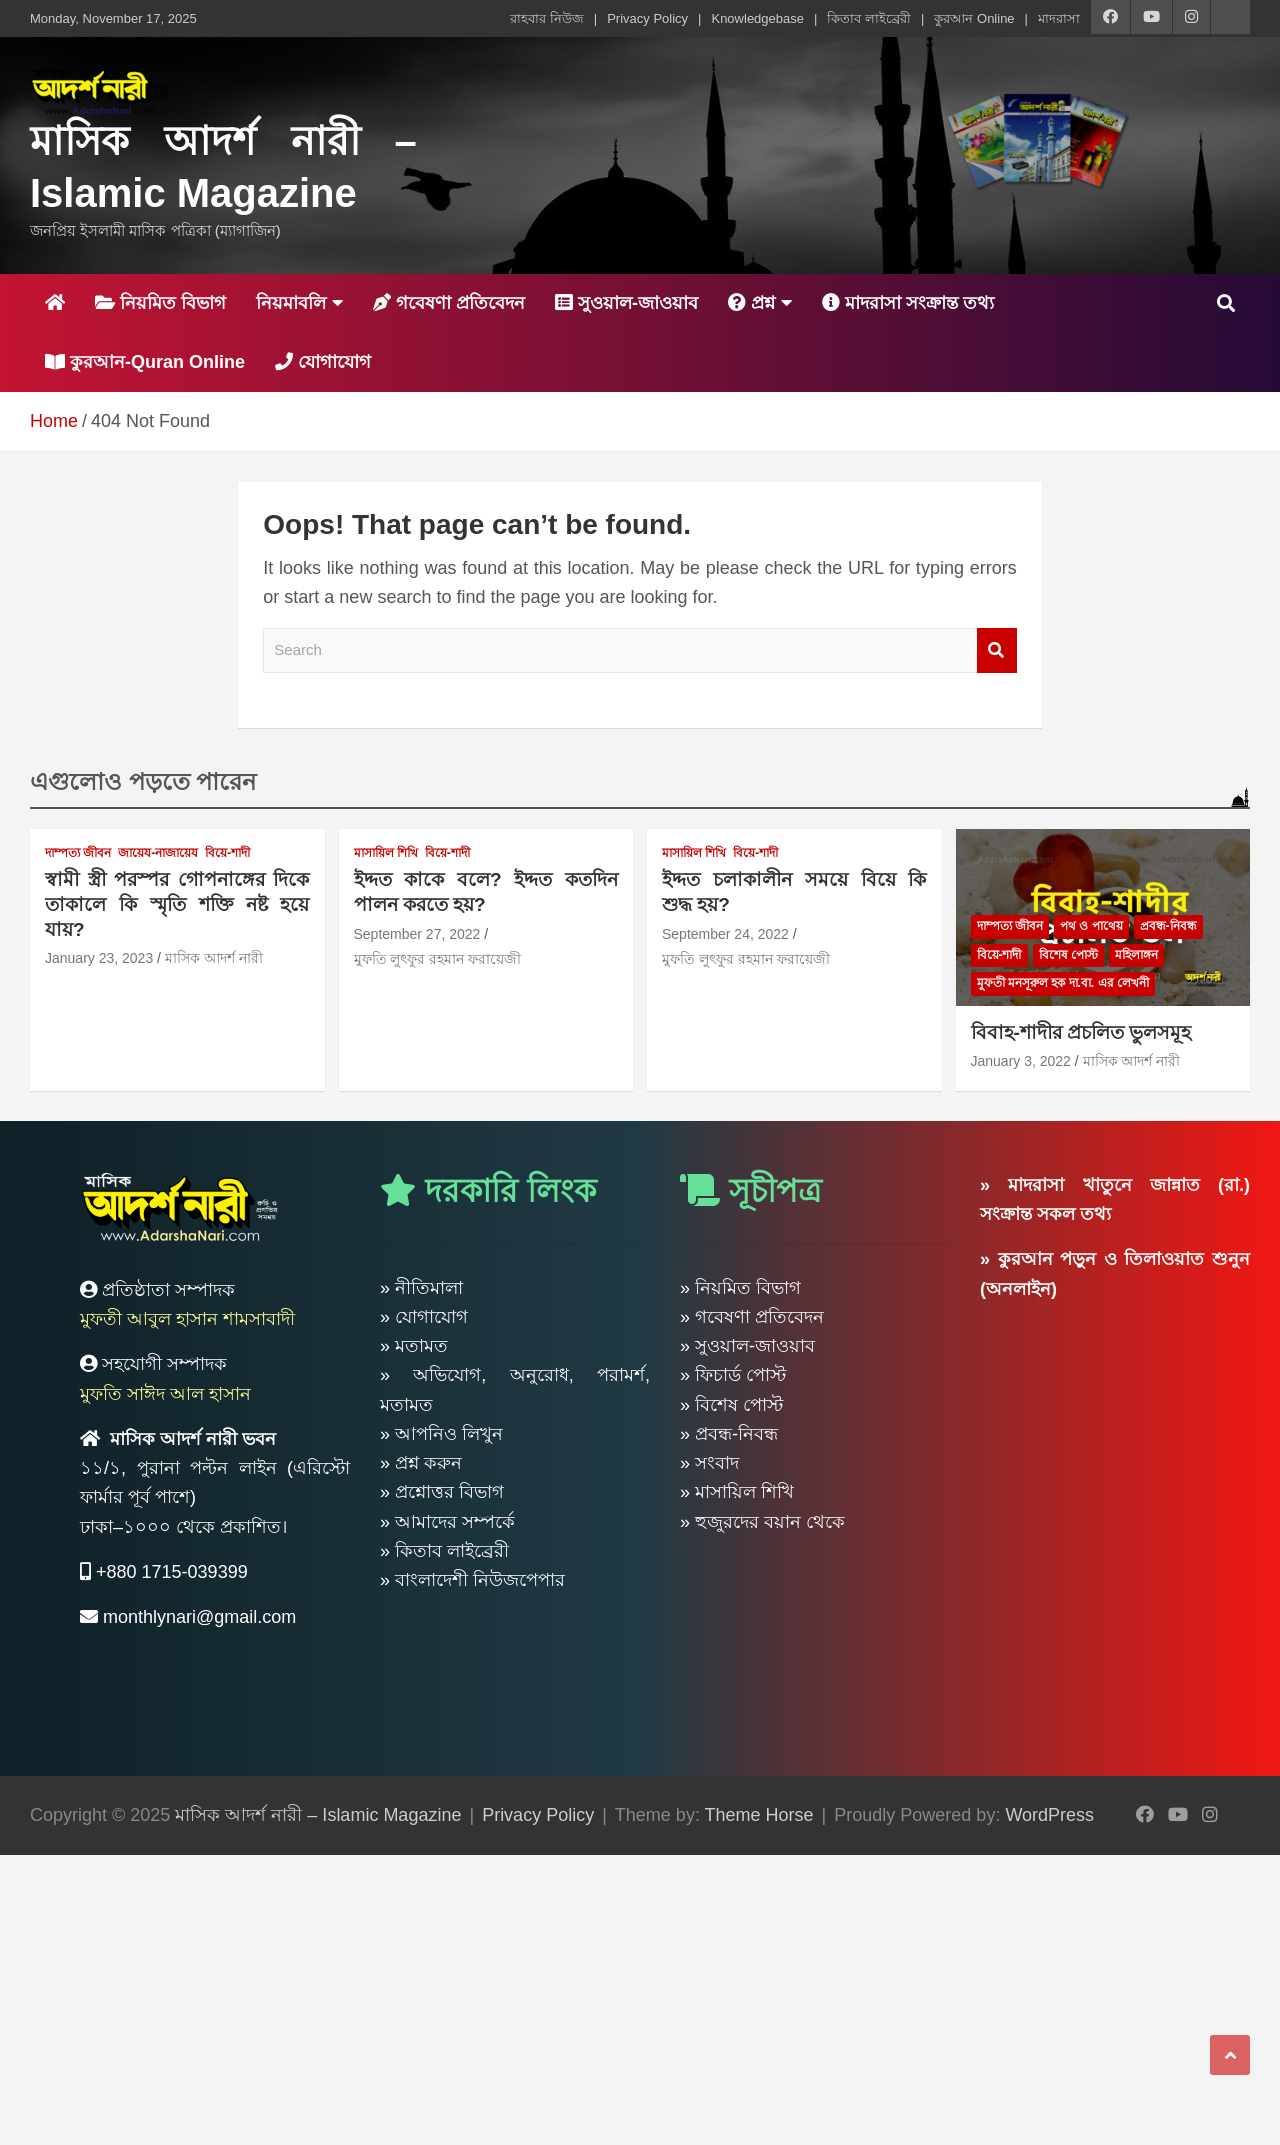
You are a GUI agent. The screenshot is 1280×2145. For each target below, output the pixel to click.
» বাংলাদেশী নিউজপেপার (472, 1580)
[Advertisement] (600, 1995)
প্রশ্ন (751, 303)
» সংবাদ (709, 1463)
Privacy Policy (647, 18)
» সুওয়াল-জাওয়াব (747, 1346)
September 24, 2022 (725, 934)
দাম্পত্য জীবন (78, 853)
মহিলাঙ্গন (1136, 955)
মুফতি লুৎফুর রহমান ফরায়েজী (438, 959)
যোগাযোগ (323, 362)
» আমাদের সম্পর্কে (447, 1522)
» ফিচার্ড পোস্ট (733, 1375)
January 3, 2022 (1021, 1061)
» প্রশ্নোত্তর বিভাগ (442, 1492)
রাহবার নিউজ (547, 18)
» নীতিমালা (421, 1288)
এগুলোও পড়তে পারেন (143, 781)
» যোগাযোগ (424, 1317)
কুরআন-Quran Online (145, 362)
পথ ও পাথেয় (1091, 926)
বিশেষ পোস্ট (1068, 955)
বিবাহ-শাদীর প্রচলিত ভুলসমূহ (1081, 1032)
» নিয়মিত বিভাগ (740, 1288)
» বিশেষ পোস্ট (731, 1405)
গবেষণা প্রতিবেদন (449, 303)
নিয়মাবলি (291, 303)
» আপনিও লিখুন (441, 1434)
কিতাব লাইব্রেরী (869, 18)
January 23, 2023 (99, 958)
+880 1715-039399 (172, 1572)
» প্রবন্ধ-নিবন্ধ (729, 1434)
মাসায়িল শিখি (386, 853)
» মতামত (414, 1346)
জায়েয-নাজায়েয (158, 853)
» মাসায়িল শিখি (737, 1492)
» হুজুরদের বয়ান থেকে (762, 1522)
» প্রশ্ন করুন (421, 1463)
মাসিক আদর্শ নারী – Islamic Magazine (318, 1815)
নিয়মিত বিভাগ (160, 303)
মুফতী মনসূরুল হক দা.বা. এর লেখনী (1063, 983)
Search (997, 650)
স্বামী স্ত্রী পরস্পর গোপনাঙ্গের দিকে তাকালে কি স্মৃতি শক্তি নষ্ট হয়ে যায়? (177, 904)
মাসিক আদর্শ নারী (214, 958)
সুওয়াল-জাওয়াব (626, 303)
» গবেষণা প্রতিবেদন (752, 1317)
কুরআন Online (974, 18)
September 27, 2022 (417, 934)
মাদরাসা (1059, 18)
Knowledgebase (757, 18)
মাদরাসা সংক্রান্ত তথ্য (908, 303)
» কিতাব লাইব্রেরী (444, 1551)
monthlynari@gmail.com (199, 1617)
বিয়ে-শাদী (227, 853)
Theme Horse (759, 1815)
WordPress (1049, 1815)
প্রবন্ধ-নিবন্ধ (1168, 926)
